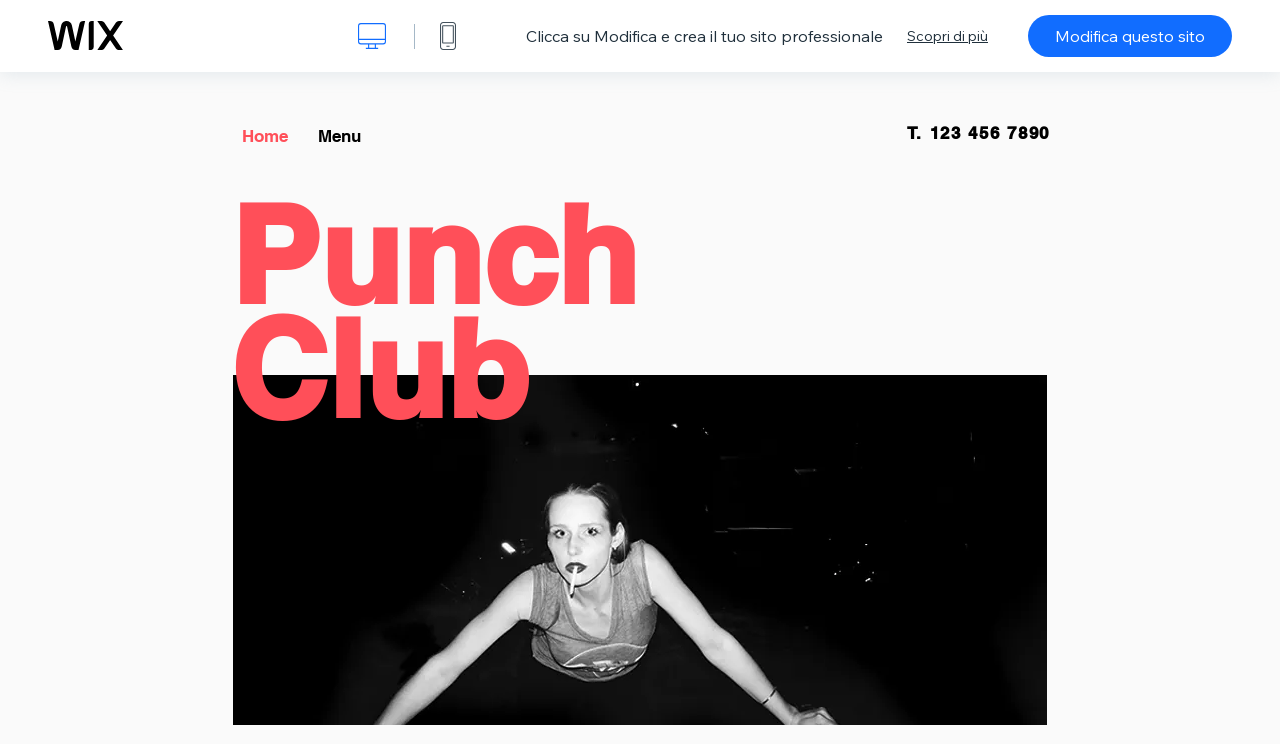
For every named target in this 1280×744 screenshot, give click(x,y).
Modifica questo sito (1130, 36)
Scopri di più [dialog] (947, 36)
